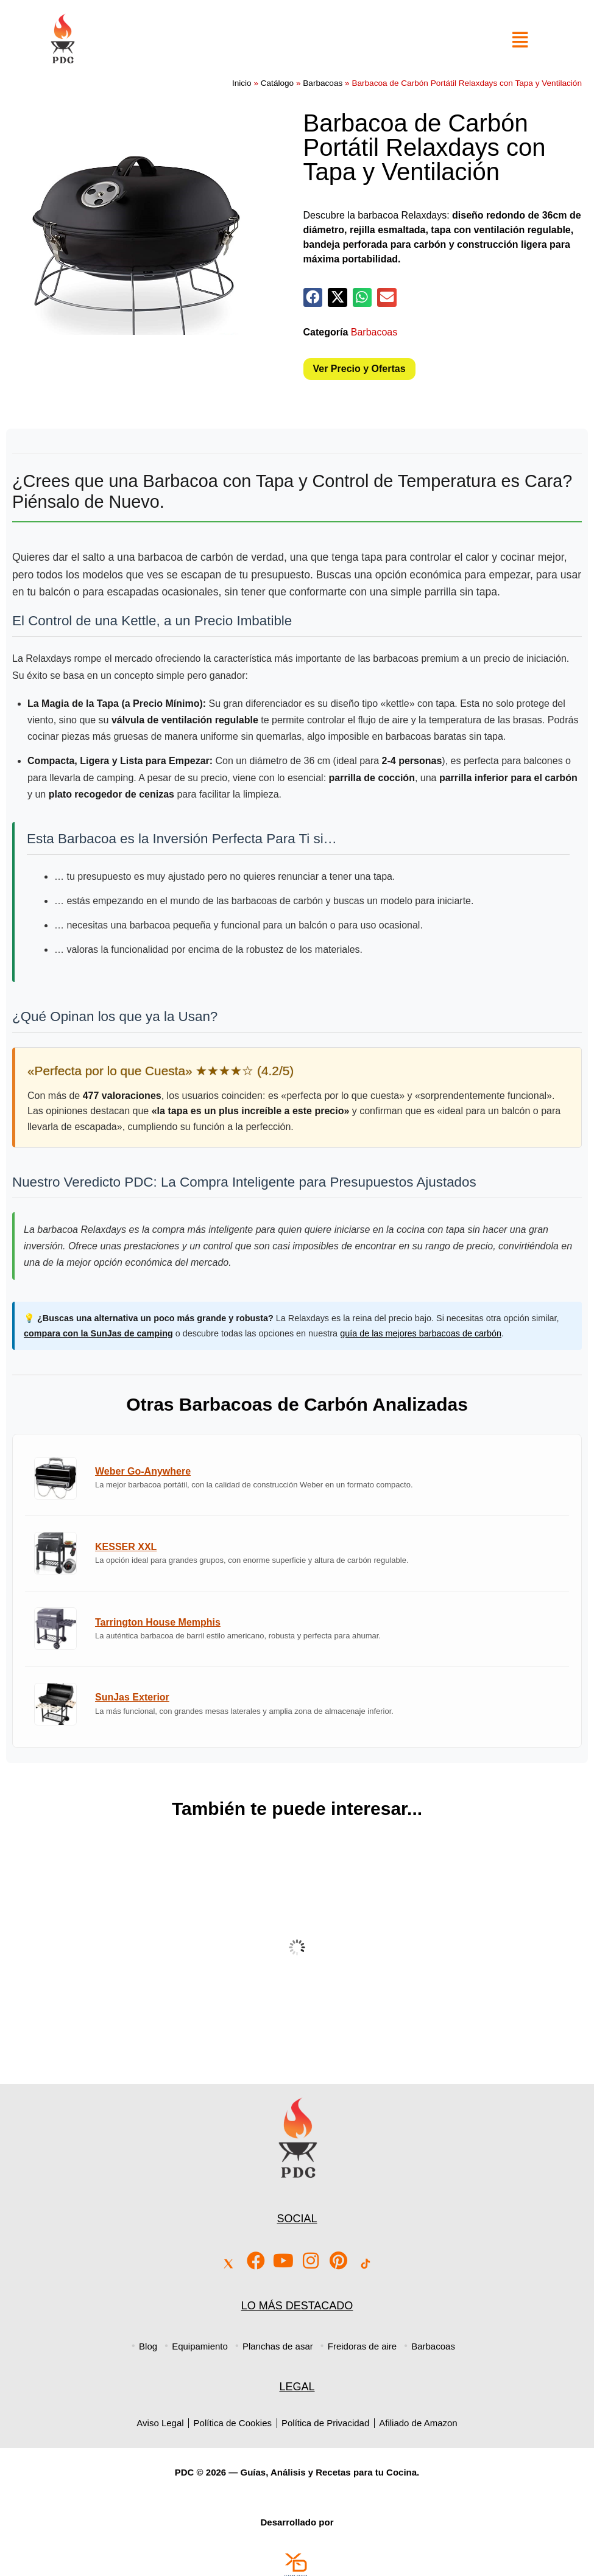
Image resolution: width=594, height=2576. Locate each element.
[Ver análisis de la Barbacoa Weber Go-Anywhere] (297, 1478)
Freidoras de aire (362, 2346)
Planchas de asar (277, 2346)
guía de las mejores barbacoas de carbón (420, 1333)
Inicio (242, 83)
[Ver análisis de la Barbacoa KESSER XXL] (297, 1553)
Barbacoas (322, 83)
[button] (313, 297)
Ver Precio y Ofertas (359, 368)
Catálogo (277, 83)
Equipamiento (200, 2346)
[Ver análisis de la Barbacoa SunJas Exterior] (297, 1704)
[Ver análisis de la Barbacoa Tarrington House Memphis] (297, 1628)
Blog (148, 2346)
